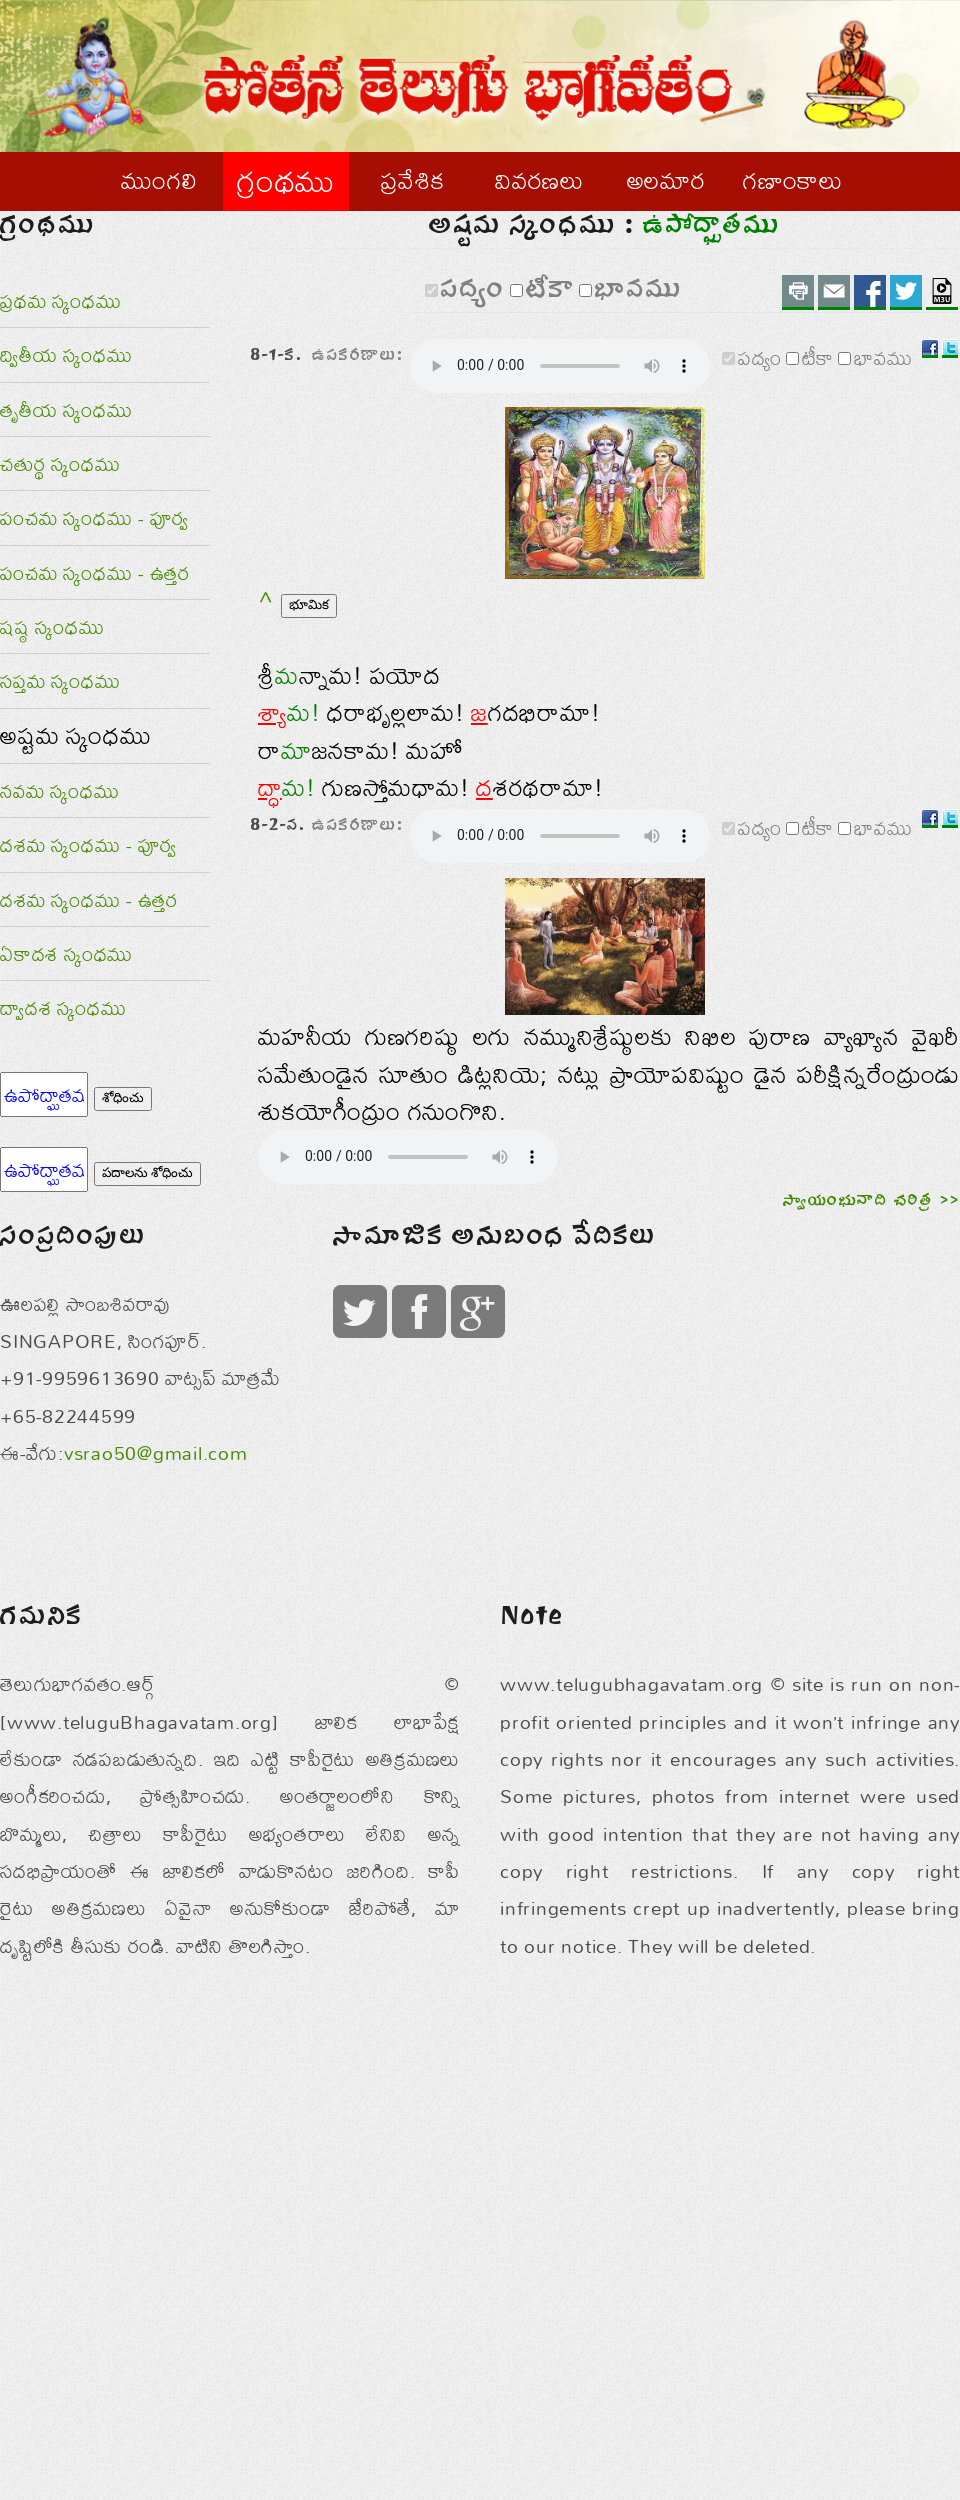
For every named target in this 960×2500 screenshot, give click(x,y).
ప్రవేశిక (412, 180)
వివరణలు (539, 180)
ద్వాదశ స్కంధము (63, 1050)
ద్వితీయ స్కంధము (66, 397)
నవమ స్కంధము (59, 833)
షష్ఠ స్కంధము (52, 669)
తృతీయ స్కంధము (66, 451)
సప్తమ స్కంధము (60, 723)
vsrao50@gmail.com (156, 1881)
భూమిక (309, 726)
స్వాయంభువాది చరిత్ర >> (871, 1471)
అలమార (666, 180)
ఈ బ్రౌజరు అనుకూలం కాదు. (408, 1384)
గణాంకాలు (793, 180)
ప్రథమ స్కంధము (60, 343)
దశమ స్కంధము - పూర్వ (88, 887)
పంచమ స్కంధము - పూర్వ (94, 560)
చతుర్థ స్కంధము (60, 506)
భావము (617, 345)
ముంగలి (159, 180)
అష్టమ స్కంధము (75, 777)
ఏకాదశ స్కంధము (66, 996)
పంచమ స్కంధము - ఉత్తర (95, 614)
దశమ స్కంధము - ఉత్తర (89, 941)
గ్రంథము (286, 180)
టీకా (529, 345)
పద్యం (452, 345)
